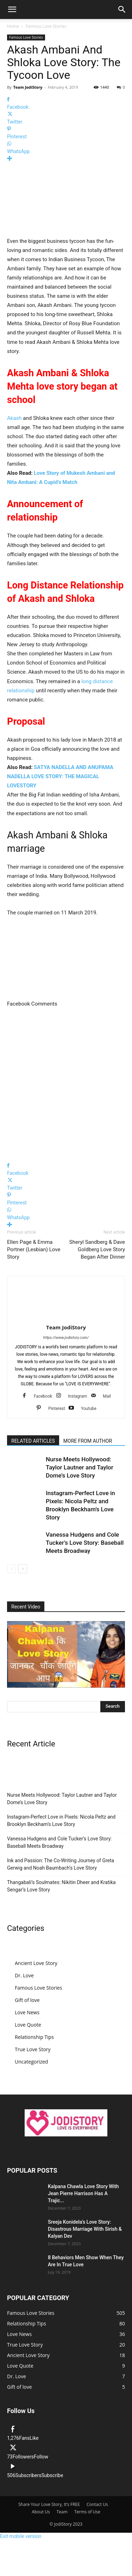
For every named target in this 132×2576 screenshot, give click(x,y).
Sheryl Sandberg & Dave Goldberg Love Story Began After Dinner (97, 1249)
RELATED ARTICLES (33, 1441)
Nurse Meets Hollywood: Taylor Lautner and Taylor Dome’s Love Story (79, 1467)
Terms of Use (87, 2512)
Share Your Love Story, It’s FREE (49, 2504)
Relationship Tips (34, 2037)
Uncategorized (31, 2061)
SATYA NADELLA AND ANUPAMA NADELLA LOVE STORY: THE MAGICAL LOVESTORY (60, 776)
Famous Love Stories (46, 26)
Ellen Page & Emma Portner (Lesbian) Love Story (33, 1249)
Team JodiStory (27, 87)
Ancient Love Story (36, 1963)
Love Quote (28, 2024)
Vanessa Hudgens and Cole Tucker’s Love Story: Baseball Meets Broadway (85, 1542)
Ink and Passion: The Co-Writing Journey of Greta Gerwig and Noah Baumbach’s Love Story (60, 1864)
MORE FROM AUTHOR (87, 1441)
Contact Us (97, 2504)
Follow (41, 2457)
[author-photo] (66, 1317)
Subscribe (52, 2475)
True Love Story (33, 2049)
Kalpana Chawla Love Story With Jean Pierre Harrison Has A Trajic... (83, 2193)
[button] (12, 9)
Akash (14, 418)
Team (62, 2512)
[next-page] (22, 1568)
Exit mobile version (20, 2536)
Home (13, 26)
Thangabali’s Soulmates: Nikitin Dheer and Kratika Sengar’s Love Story (61, 1885)
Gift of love (27, 2000)
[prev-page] (11, 1568)
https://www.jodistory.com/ (66, 1337)
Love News (27, 2012)
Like (34, 2438)
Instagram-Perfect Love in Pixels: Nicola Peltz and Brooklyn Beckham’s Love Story (61, 1820)
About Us (41, 2512)
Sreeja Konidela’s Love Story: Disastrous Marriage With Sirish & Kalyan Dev (85, 2229)
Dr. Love (24, 1975)
